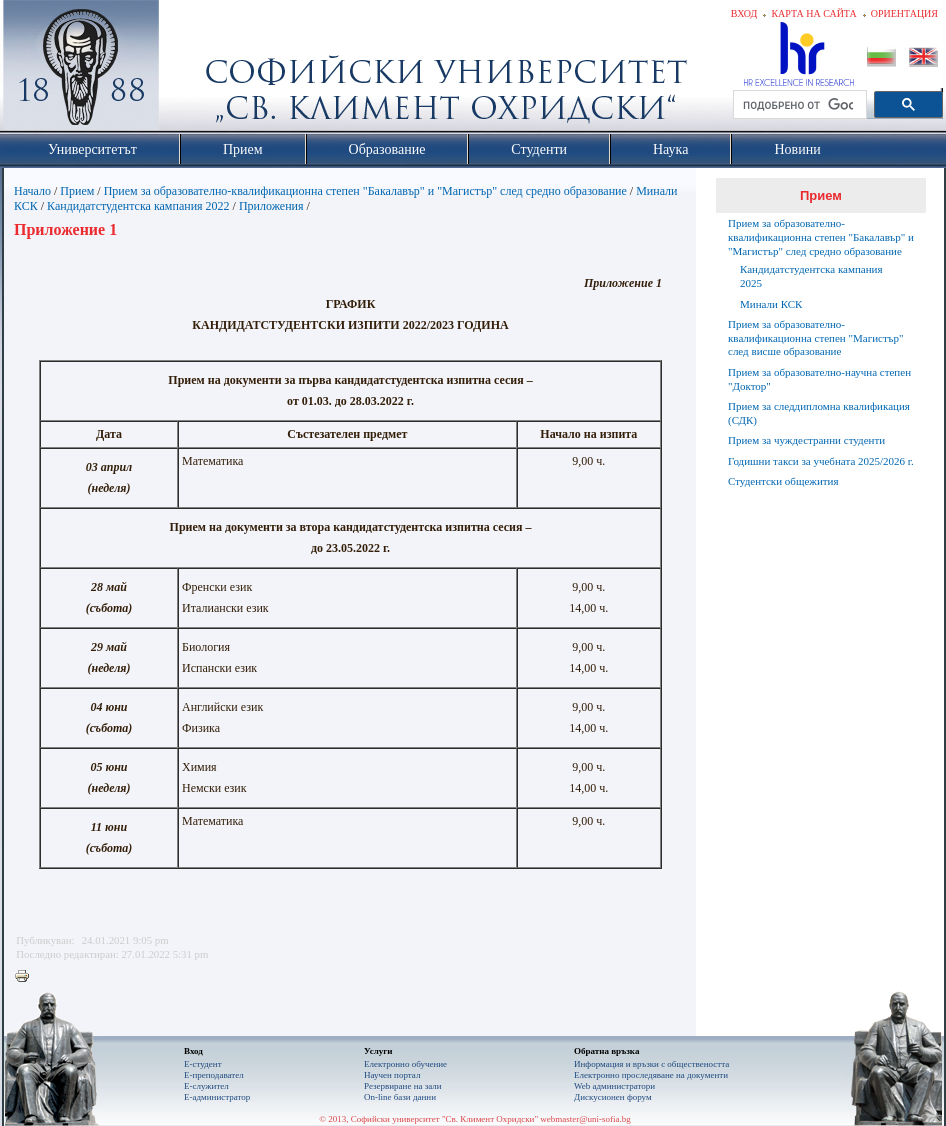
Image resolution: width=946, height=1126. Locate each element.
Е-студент (203, 1064)
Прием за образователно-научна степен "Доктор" (819, 379)
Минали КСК (771, 304)
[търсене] (798, 105)
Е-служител (206, 1086)
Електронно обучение (405, 1064)
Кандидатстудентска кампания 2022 (138, 206)
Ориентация (904, 13)
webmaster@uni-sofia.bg (585, 1119)
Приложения (271, 206)
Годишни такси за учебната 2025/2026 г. (821, 461)
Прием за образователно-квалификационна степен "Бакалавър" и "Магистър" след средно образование (365, 191)
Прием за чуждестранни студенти (806, 440)
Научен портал (392, 1075)
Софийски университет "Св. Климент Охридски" (194, 70)
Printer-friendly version (27, 977)
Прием (77, 191)
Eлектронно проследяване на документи (651, 1075)
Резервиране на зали (403, 1086)
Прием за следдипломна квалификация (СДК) (819, 413)
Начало (32, 191)
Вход (744, 13)
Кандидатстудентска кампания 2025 (811, 276)
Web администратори (614, 1086)
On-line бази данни (400, 1097)
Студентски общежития (783, 481)
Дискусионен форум (613, 1097)
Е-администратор (217, 1097)
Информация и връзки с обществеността (651, 1064)
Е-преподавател (214, 1075)
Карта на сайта (813, 13)
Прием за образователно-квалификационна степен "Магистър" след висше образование (815, 338)
